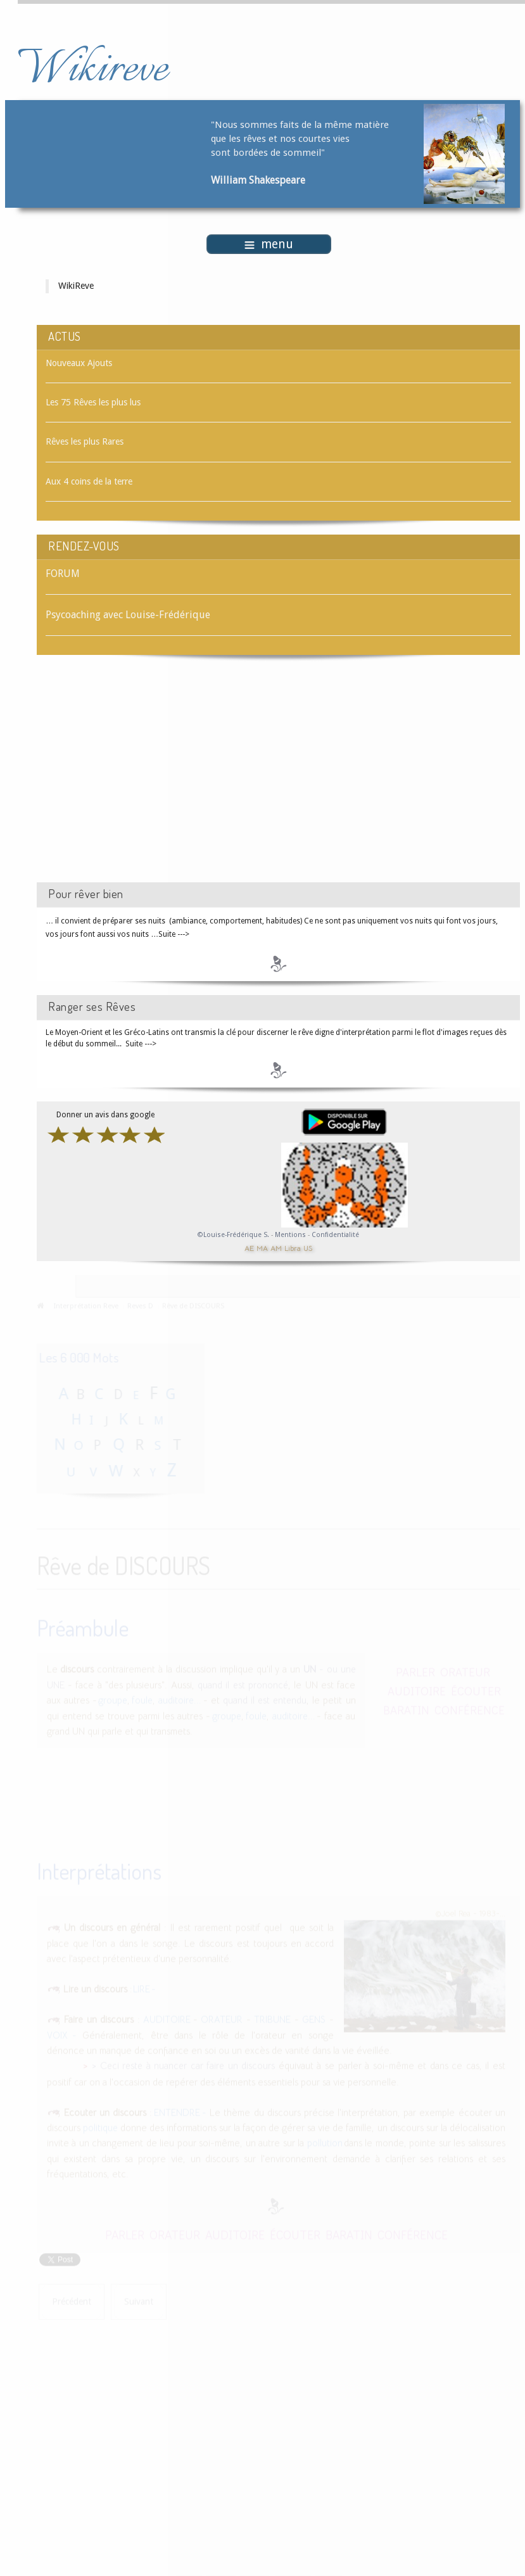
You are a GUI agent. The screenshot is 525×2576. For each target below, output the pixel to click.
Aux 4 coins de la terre (89, 481)
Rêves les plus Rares (84, 441)
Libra (292, 1247)
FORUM (63, 574)
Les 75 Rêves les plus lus (93, 402)
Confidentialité (335, 1235)
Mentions (291, 1235)
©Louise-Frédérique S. (233, 1235)
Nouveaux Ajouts (79, 363)
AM (276, 1247)
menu (268, 244)
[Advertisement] (144, 780)
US (307, 1247)
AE (249, 1247)
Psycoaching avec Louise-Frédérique (128, 615)
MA (262, 1247)
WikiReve (76, 286)
